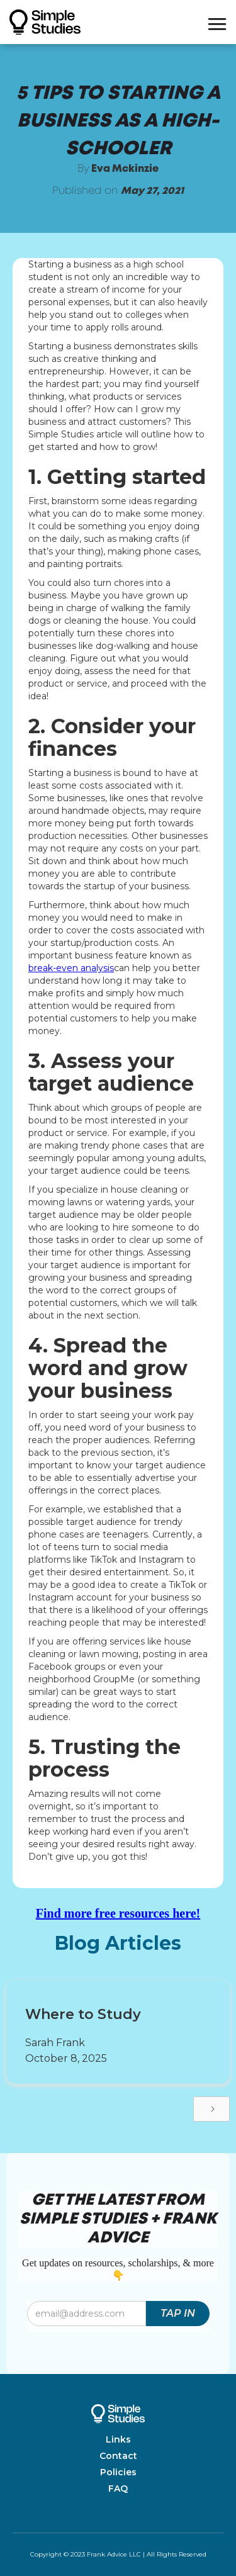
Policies (118, 2472)
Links (118, 2439)
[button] (217, 22)
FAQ (118, 2488)
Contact (118, 2455)
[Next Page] (211, 2109)
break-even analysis (71, 968)
